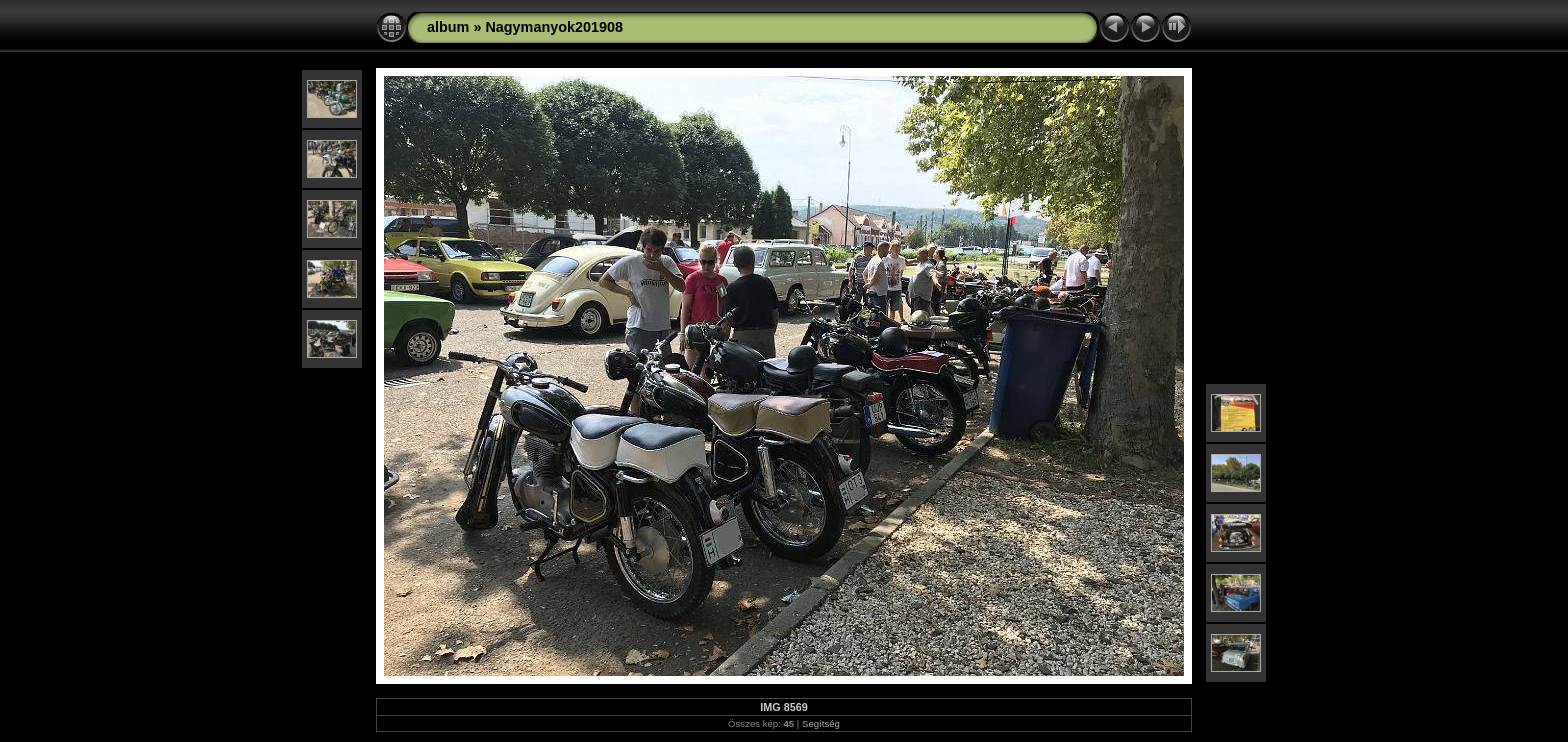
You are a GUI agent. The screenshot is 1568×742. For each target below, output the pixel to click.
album (448, 27)
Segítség (821, 723)
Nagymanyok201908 (554, 27)
